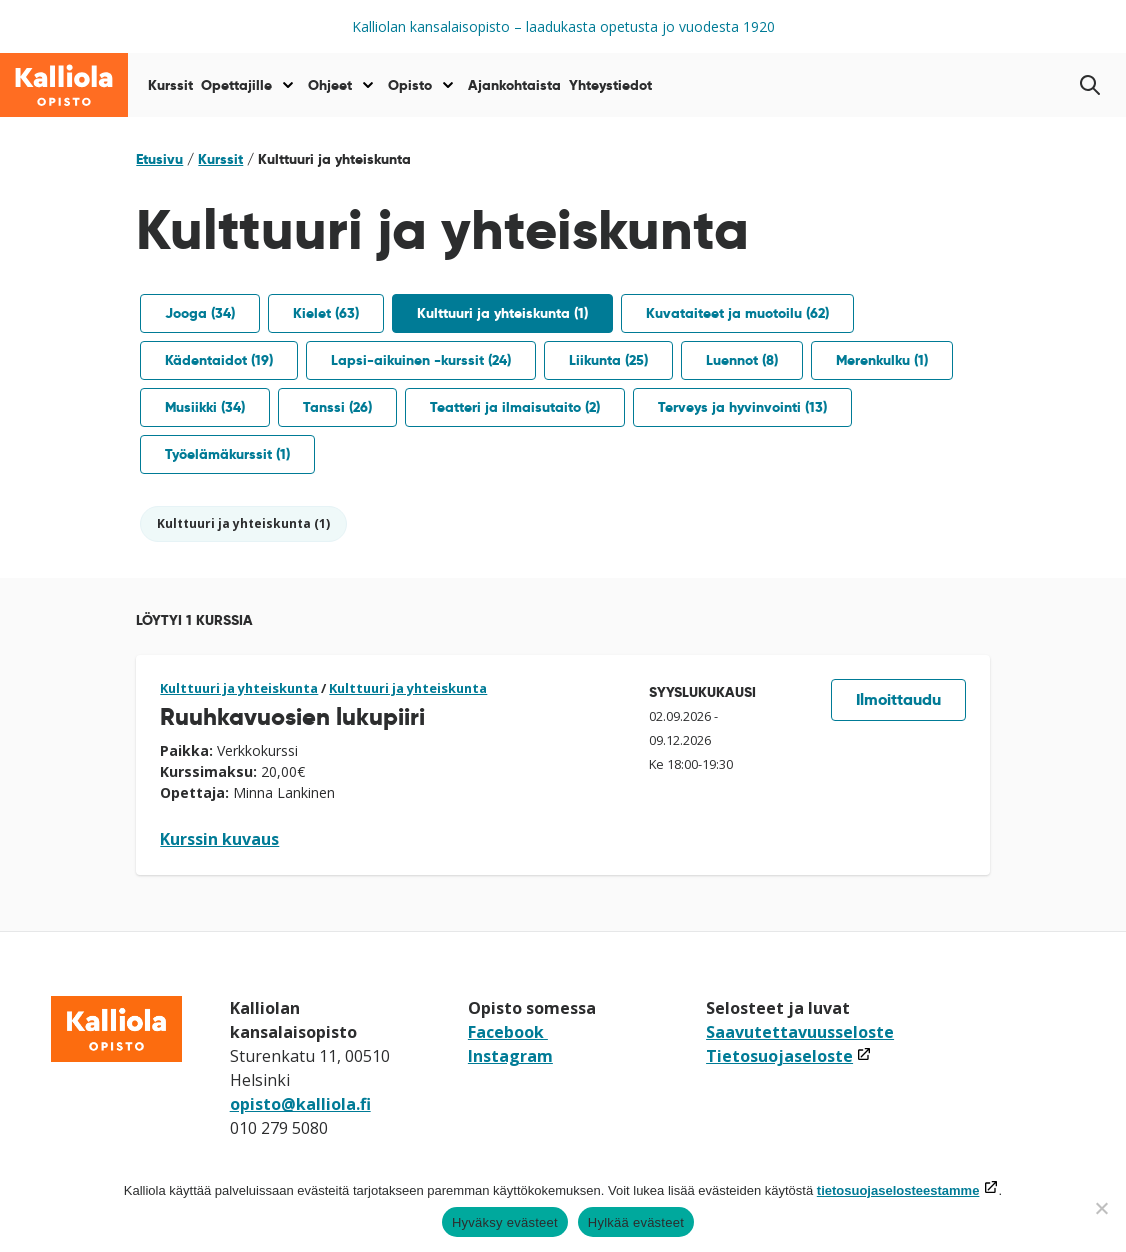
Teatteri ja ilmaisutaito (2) (515, 407)
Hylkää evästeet (636, 1222)
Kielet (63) (326, 313)
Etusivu (159, 159)
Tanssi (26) (337, 407)
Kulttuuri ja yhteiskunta (239, 688)
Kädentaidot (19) (219, 360)
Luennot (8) (742, 360)
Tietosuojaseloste (789, 1056)
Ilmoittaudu (898, 699)
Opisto (410, 85)
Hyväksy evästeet (505, 1222)
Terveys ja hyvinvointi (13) (742, 407)
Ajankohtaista (514, 85)
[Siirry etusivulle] (64, 85)
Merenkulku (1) (882, 360)
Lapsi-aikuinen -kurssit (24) (421, 360)
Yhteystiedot (610, 85)
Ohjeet (330, 85)
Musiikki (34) (205, 407)
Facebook (508, 1032)
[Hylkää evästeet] (1101, 1208)
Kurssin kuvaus (219, 839)
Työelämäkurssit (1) (227, 454)
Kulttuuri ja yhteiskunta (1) (502, 313)
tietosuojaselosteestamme (898, 1190)
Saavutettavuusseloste (800, 1032)
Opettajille (236, 85)
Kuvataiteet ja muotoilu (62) (737, 313)
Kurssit (170, 85)
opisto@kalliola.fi (300, 1104)
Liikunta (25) (608, 360)
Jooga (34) (200, 313)
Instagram (510, 1056)
